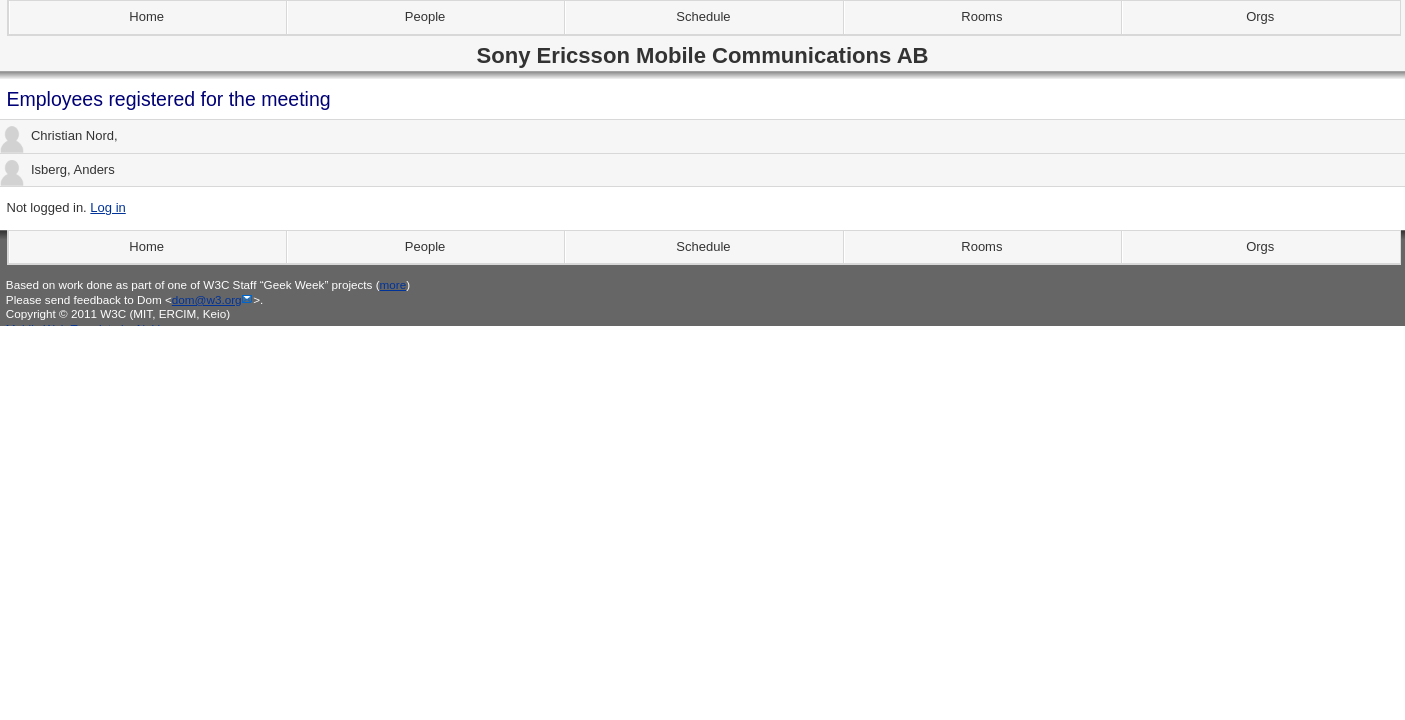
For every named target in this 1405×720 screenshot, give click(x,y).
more (393, 284)
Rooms (981, 16)
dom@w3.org (207, 299)
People (425, 16)
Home (146, 16)
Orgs (1260, 16)
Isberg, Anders (57, 170)
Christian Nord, (59, 136)
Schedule (703, 16)
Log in (107, 207)
